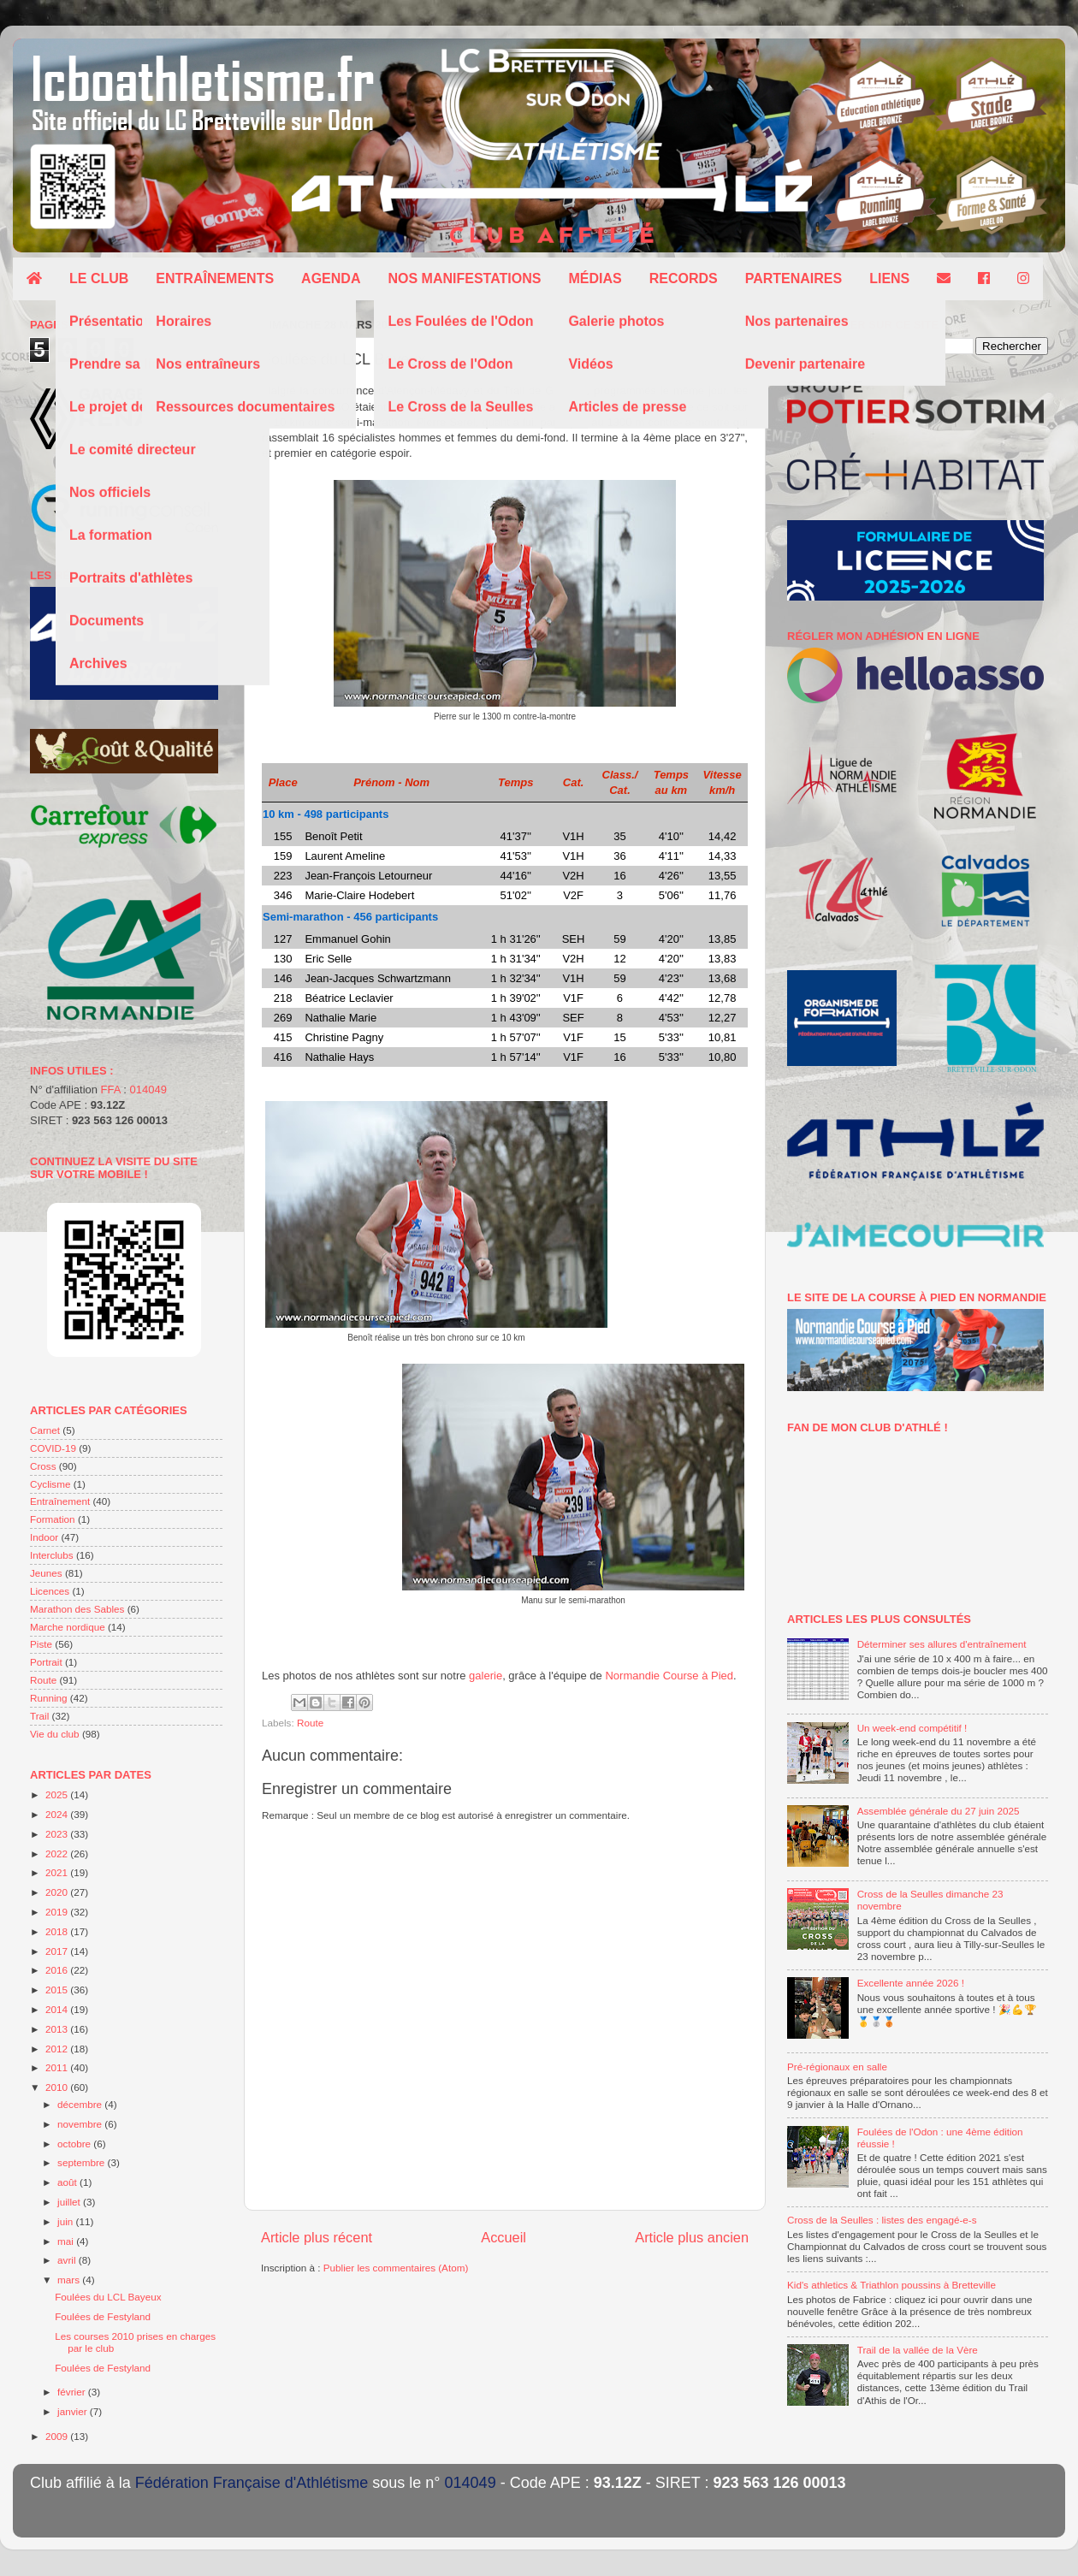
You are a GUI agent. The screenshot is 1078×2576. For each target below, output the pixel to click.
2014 (57, 2009)
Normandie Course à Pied (669, 1675)
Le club (98, 278)
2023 (57, 1833)
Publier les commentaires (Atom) (396, 2267)
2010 (57, 2087)
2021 (57, 1872)
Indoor (44, 1537)
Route (310, 1722)
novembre (80, 2123)
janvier (73, 2411)
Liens (889, 278)
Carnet (45, 1430)
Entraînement (60, 1501)
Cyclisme (50, 1483)
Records (683, 278)
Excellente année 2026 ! (910, 1982)
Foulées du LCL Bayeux (108, 2296)
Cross (43, 1466)
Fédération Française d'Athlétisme (252, 2482)
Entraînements (215, 278)
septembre (82, 2162)
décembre (80, 2104)
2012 (57, 2048)
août (68, 2182)
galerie (485, 1675)
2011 (57, 2067)
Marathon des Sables (77, 1608)
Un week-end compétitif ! (912, 1727)
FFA (111, 1089)
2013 (57, 2028)
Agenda (330, 278)
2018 (57, 1931)
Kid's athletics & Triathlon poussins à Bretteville (891, 2284)
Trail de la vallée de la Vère (917, 2349)
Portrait (46, 1661)
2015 (57, 1989)
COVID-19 (53, 1448)
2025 (57, 1794)
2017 (57, 1951)
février (72, 2391)
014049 (148, 1089)
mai (66, 2241)
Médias (594, 278)
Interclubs (52, 1554)
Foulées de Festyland (103, 2316)
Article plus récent (316, 2237)
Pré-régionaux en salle (837, 2066)
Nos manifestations (464, 278)
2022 (57, 1853)
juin (66, 2221)
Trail (39, 1715)
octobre (75, 2143)
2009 (57, 2436)
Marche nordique (67, 1626)
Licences (49, 1590)
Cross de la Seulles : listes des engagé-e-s (882, 2219)
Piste (41, 1643)
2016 (57, 1969)
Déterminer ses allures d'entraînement (942, 1643)
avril (68, 2259)
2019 (57, 1911)
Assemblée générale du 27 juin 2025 (938, 1810)
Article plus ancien (692, 2237)
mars (69, 2279)
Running (49, 1697)
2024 (57, 1814)
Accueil (503, 2237)
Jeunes (46, 1572)
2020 (57, 1892)
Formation (52, 1519)
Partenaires (794, 278)
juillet (70, 2201)
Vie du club (55, 1733)
